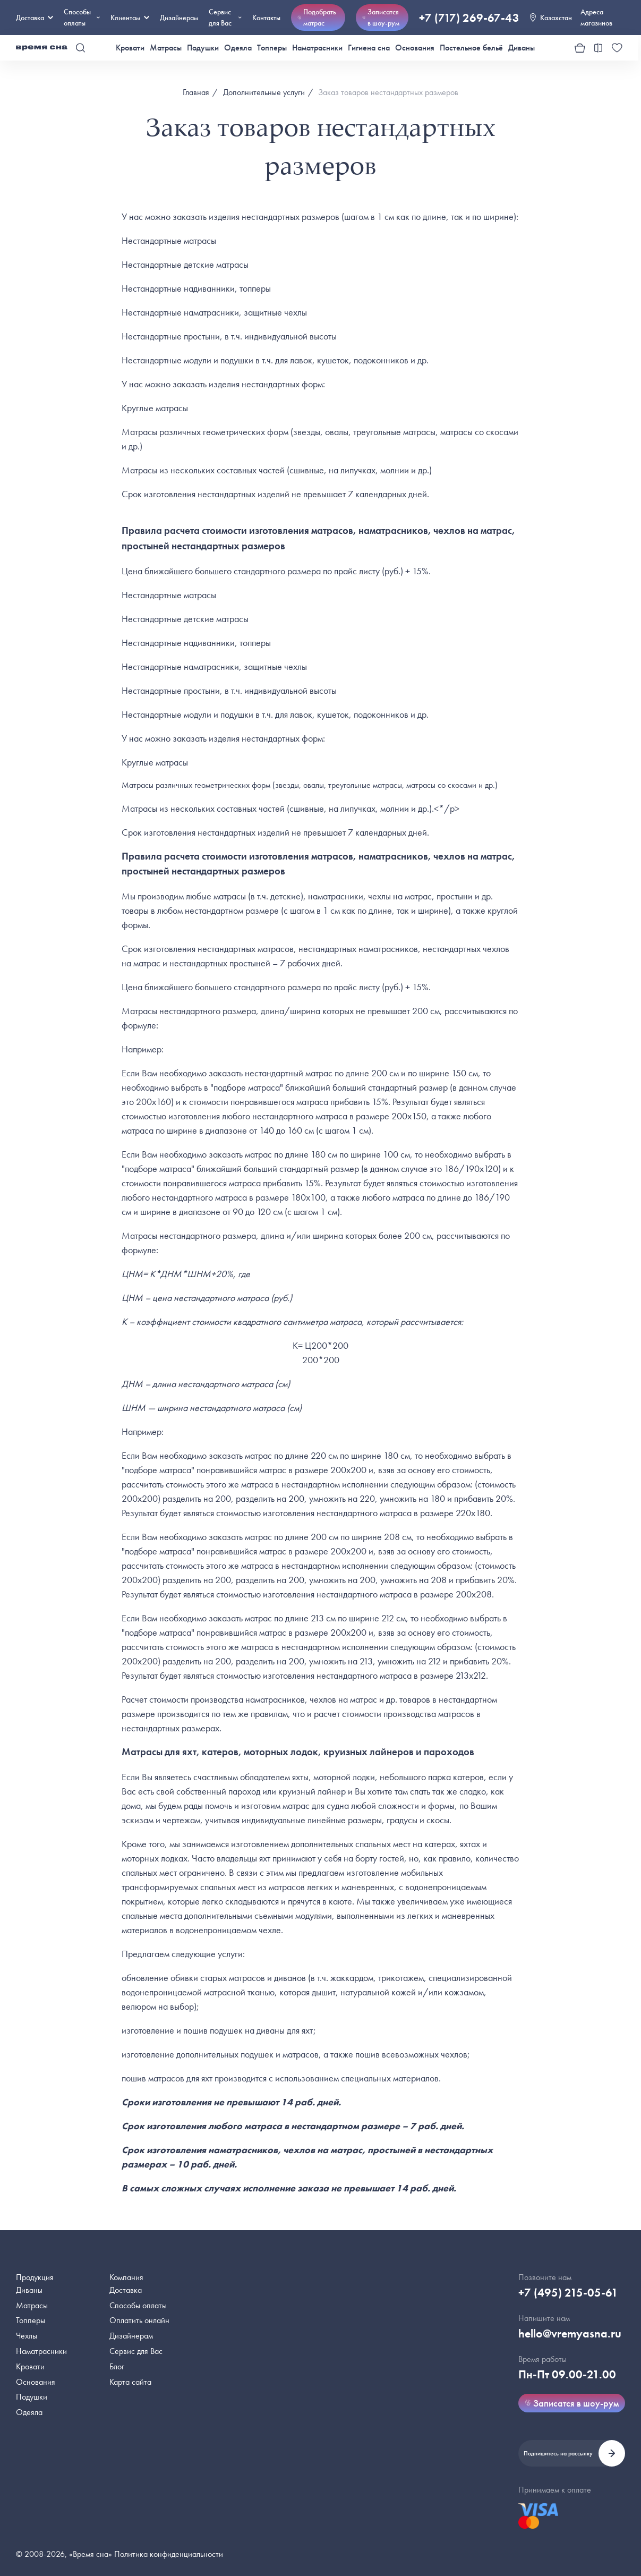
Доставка (34, 17)
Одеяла (238, 47)
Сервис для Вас (225, 17)
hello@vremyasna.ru (569, 2333)
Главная (196, 92)
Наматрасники (317, 47)
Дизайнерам (179, 17)
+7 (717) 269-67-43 (469, 17)
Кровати (130, 47)
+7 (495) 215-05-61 (568, 2292)
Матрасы (166, 47)
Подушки (203, 47)
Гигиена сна (369, 47)
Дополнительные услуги (264, 92)
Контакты (266, 17)
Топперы (272, 47)
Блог (116, 2366)
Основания (414, 47)
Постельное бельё (471, 47)
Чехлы (26, 2335)
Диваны (521, 47)
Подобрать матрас (317, 17)
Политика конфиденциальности (168, 2554)
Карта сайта (130, 2381)
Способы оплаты (138, 2305)
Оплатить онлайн (139, 2320)
